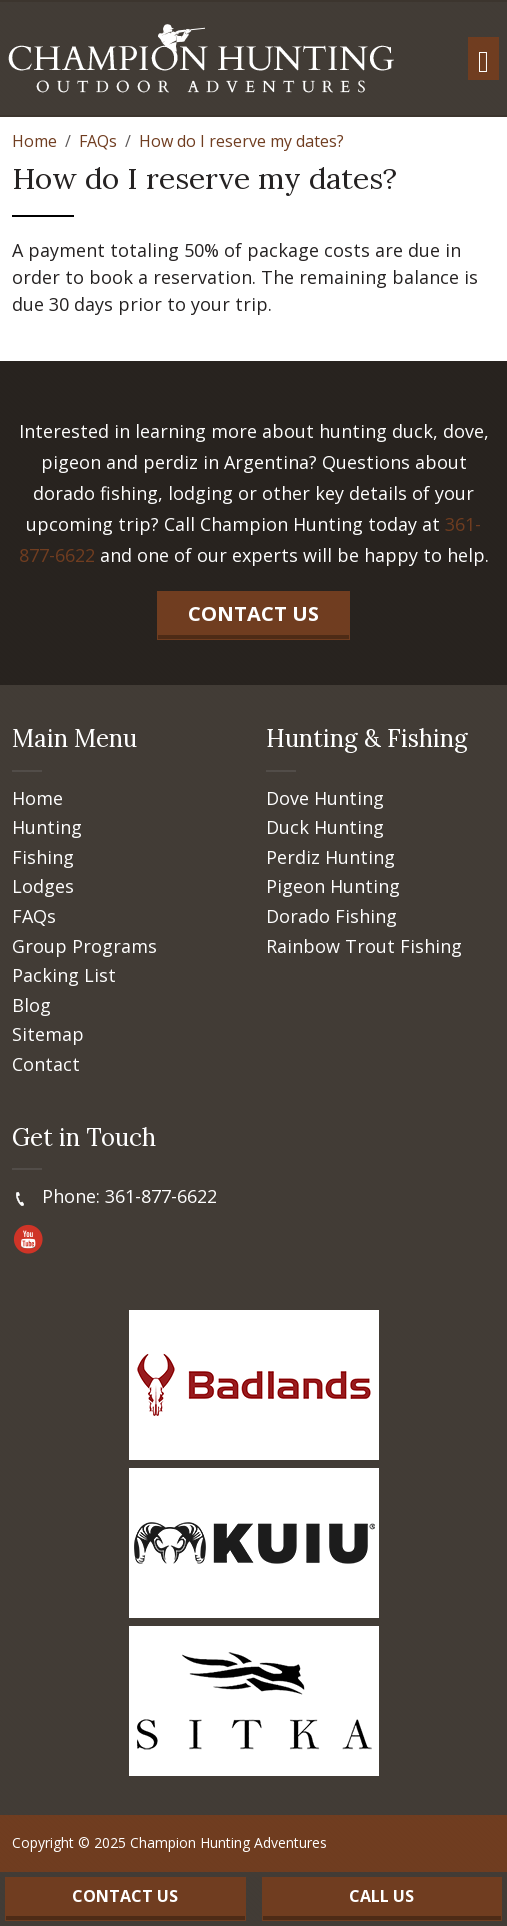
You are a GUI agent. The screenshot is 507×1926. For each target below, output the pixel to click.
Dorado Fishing (331, 917)
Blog (31, 1006)
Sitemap (48, 1035)
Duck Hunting (325, 828)
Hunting (47, 828)
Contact (46, 1065)
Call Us (381, 1896)
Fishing (43, 858)
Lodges (43, 887)
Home (37, 799)
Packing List (64, 976)
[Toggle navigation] (483, 58)
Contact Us (125, 1896)
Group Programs (84, 947)
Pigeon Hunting (333, 887)
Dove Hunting (325, 799)
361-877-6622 (161, 1196)
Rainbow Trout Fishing (364, 947)
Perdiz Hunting (330, 858)
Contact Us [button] (253, 613)
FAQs (34, 917)
